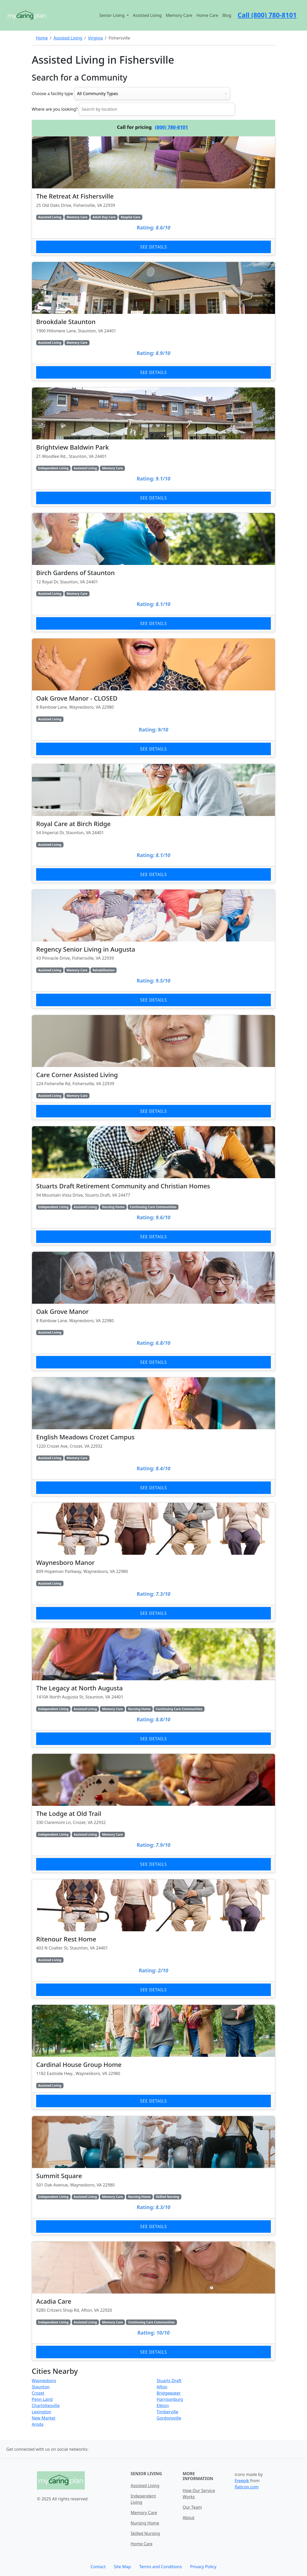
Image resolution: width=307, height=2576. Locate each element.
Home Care (207, 15)
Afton (162, 2387)
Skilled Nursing (145, 2533)
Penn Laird (42, 2399)
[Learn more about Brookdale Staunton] (153, 321)
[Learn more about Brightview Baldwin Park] (153, 446)
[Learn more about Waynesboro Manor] (153, 1562)
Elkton (163, 2405)
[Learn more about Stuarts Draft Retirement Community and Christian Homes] (153, 1185)
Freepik (242, 2480)
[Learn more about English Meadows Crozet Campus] (153, 1436)
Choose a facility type (52, 93)
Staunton (41, 2387)
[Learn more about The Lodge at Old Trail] (153, 1813)
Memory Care (179, 15)
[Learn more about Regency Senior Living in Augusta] (153, 949)
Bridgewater (169, 2393)
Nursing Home (145, 2523)
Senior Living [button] (112, 15)
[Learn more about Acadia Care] (153, 2301)
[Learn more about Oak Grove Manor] (153, 1311)
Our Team (192, 2507)
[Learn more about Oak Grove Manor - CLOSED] (153, 697)
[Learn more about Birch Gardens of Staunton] (153, 572)
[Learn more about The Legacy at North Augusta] (153, 1687)
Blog (226, 15)
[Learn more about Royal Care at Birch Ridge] (153, 823)
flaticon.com (247, 2487)
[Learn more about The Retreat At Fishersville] (153, 195)
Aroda (37, 2424)
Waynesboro (44, 2380)
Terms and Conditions (160, 2567)
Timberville (167, 2412)
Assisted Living (147, 15)
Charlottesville (46, 2405)
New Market (43, 2418)
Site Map (122, 2567)
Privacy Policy (203, 2567)
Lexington (41, 2412)
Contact (98, 2567)
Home (42, 38)
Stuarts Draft (169, 2380)
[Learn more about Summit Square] (153, 2175)
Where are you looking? (55, 109)
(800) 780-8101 (171, 127)
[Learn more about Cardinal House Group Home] (153, 2057)
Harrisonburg (170, 2399)
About (188, 2517)
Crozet (38, 2393)
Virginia (95, 38)
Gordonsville (169, 2418)
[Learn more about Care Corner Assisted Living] (153, 1067)
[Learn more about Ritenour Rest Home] (153, 1938)
